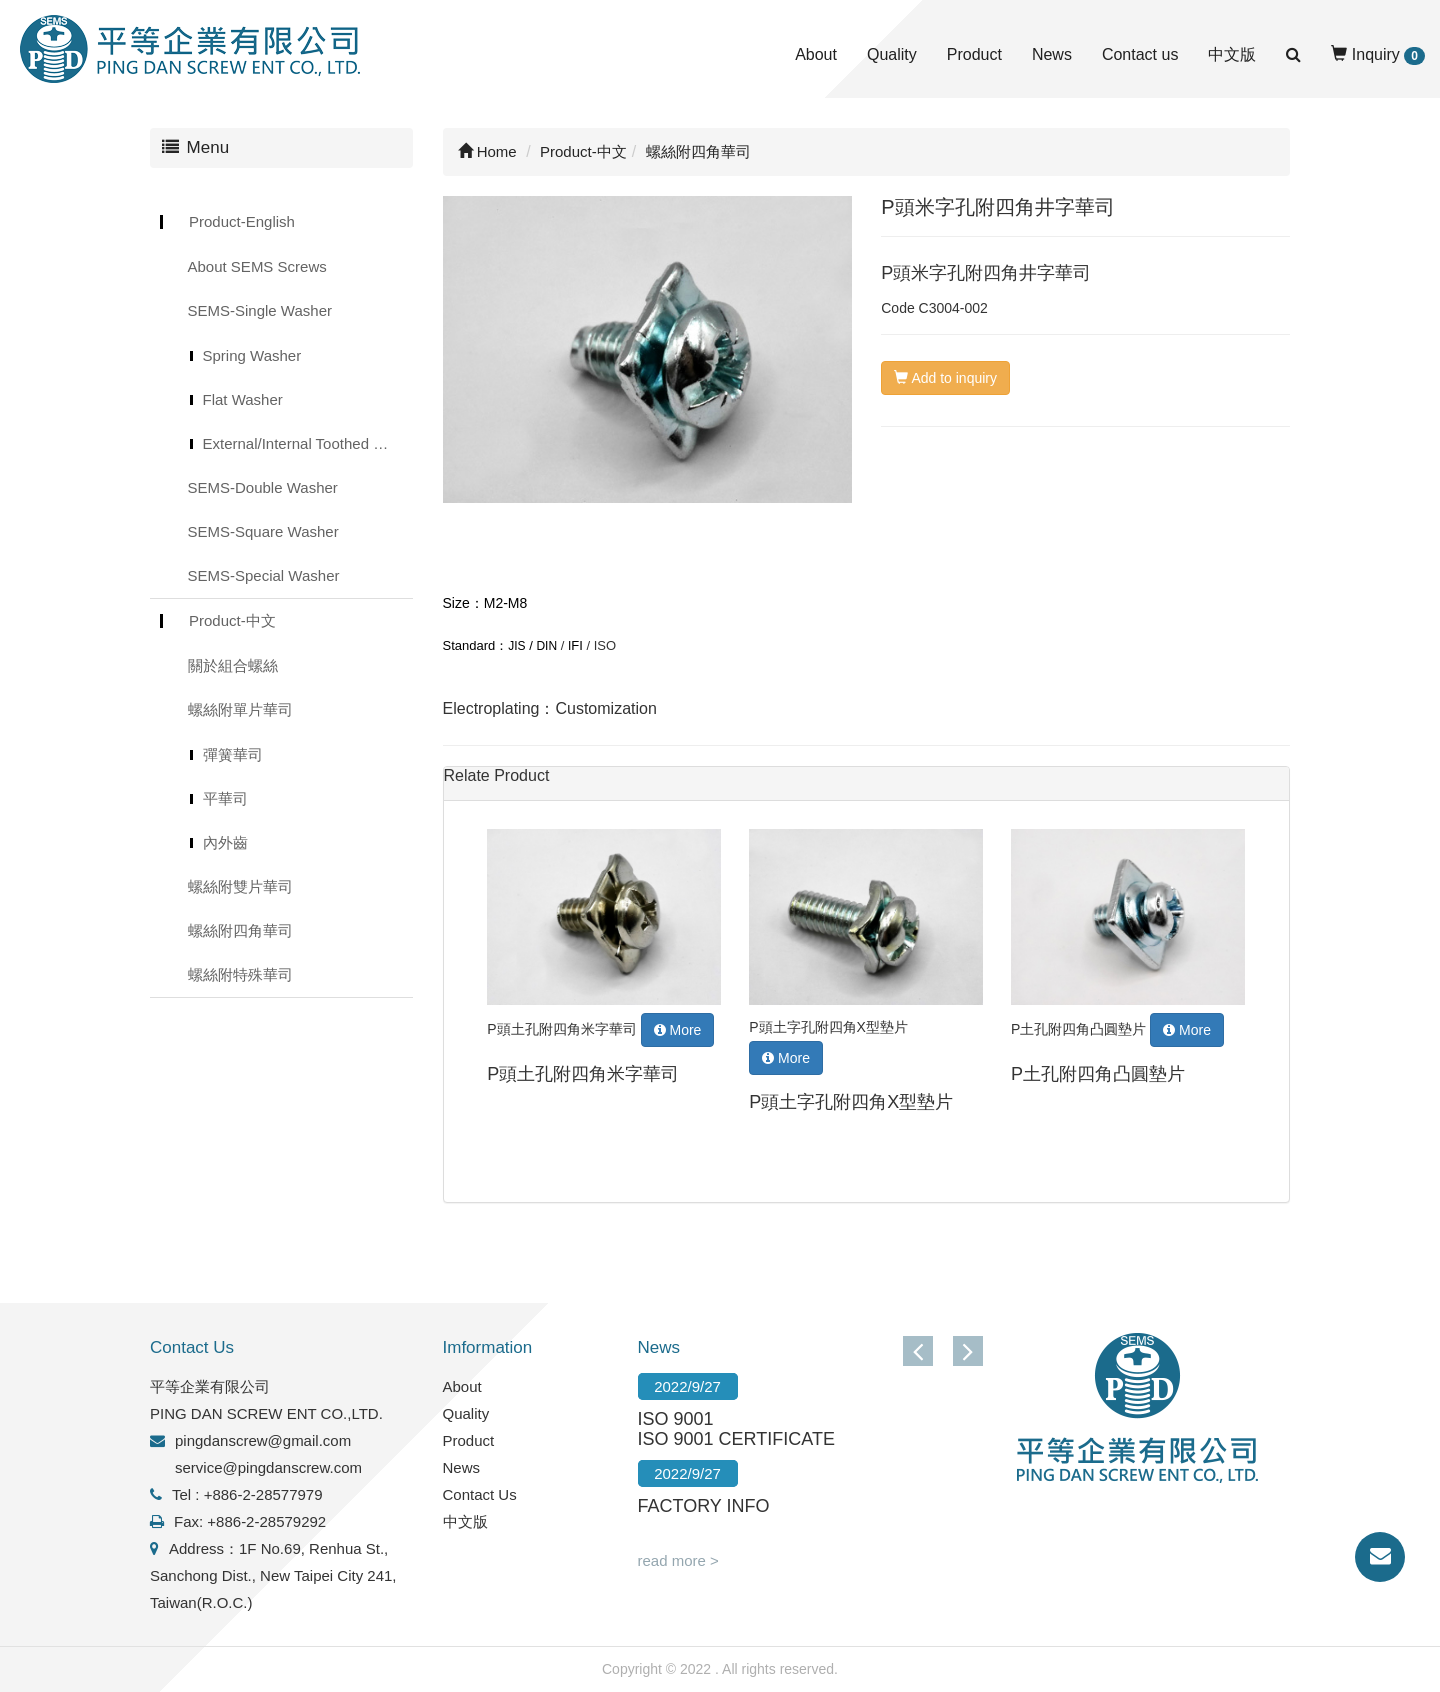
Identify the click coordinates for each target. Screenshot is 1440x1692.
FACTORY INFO (704, 1506)
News (1052, 54)
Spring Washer (252, 355)
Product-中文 (232, 620)
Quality (892, 54)
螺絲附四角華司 (240, 930)
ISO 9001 (676, 1419)
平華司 (225, 798)
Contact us (1140, 54)
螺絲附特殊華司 (240, 974)
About (816, 54)
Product (974, 54)
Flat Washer (243, 399)
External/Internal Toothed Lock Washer (308, 443)
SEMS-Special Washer (264, 575)
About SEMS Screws (257, 266)
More (678, 1030)
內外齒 (225, 842)
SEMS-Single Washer (260, 310)
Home (487, 151)
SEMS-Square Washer (263, 531)
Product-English (242, 221)
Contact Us (480, 1494)
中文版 (1232, 54)
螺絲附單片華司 (240, 709)
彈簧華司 (233, 754)
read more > (678, 1560)
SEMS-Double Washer (263, 487)
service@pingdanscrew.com (268, 1467)
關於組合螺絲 (233, 665)
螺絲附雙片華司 (240, 886)
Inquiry (1378, 55)
